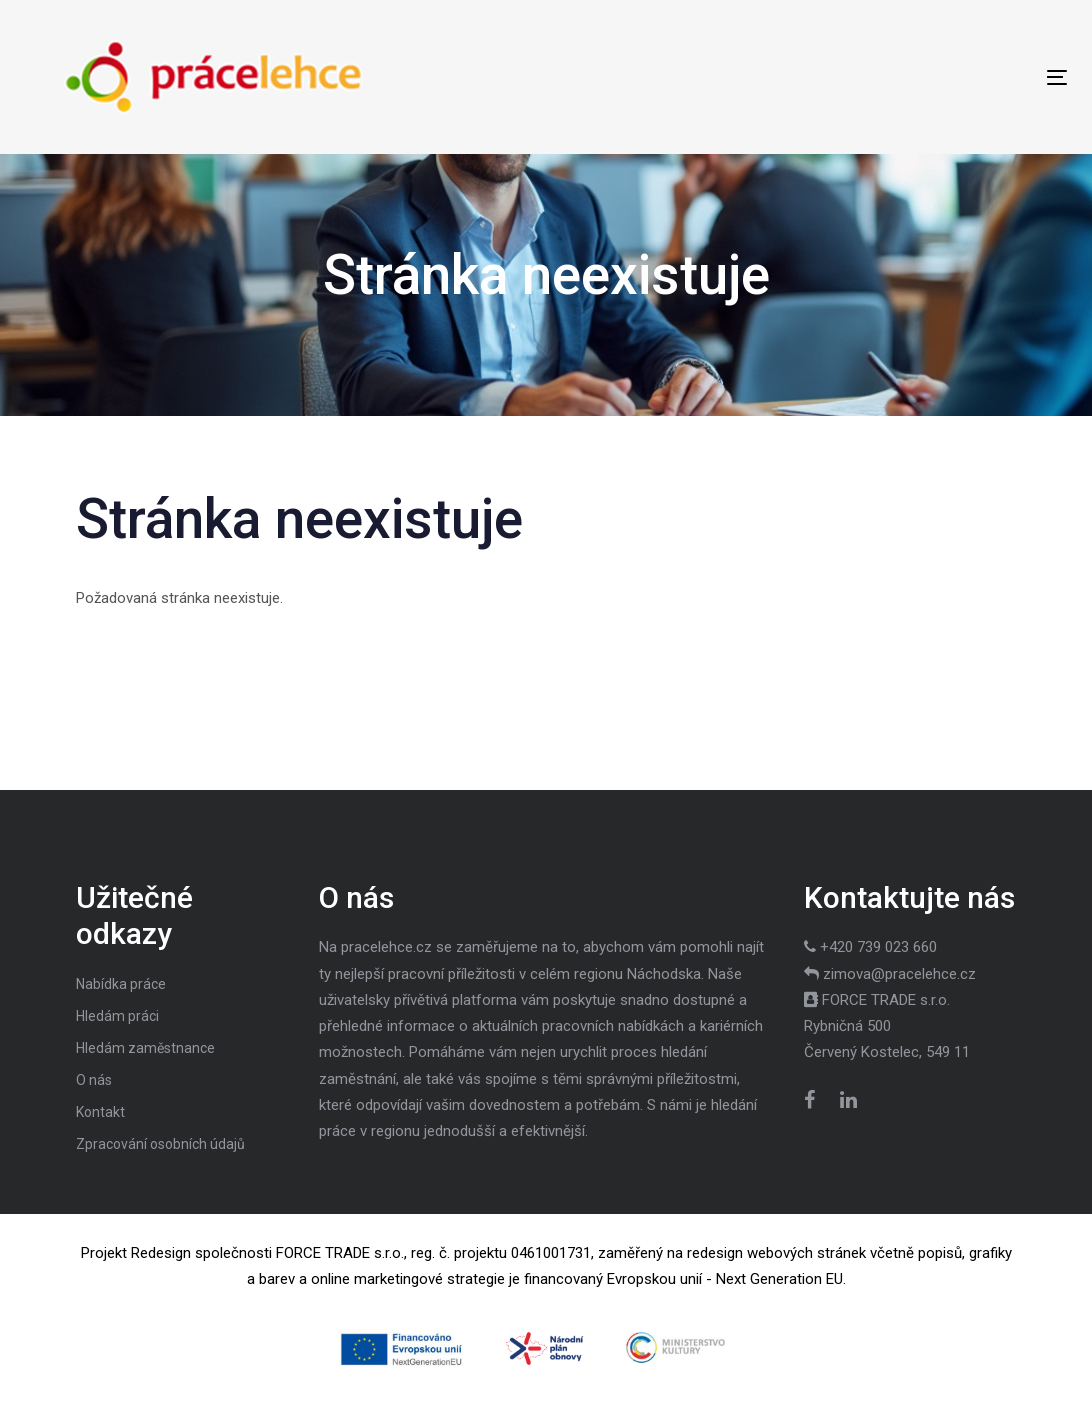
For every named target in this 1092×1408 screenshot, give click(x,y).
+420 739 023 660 (878, 947)
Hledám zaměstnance (145, 1048)
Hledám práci (117, 1016)
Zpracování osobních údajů (160, 1144)
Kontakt (100, 1112)
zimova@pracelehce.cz (899, 974)
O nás (94, 1080)
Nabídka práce (121, 984)
